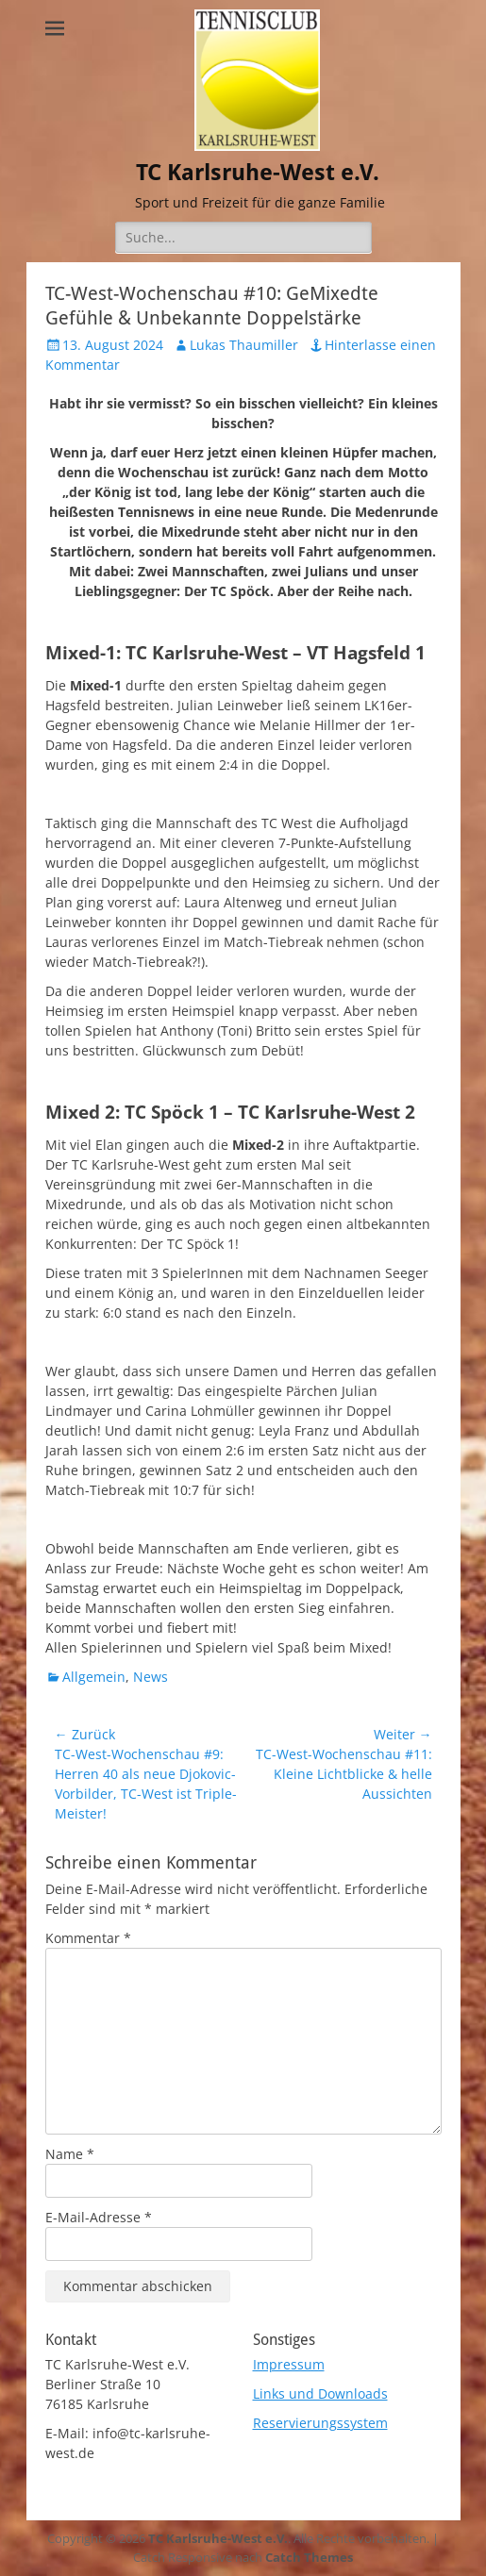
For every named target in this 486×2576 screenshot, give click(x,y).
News (150, 1677)
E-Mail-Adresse (98, 2217)
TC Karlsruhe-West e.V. (257, 172)
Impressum (289, 2364)
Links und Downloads (320, 2393)
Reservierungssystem (320, 2423)
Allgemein (94, 1677)
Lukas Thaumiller (244, 345)
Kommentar (88, 1938)
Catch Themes (309, 2557)
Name (69, 2154)
